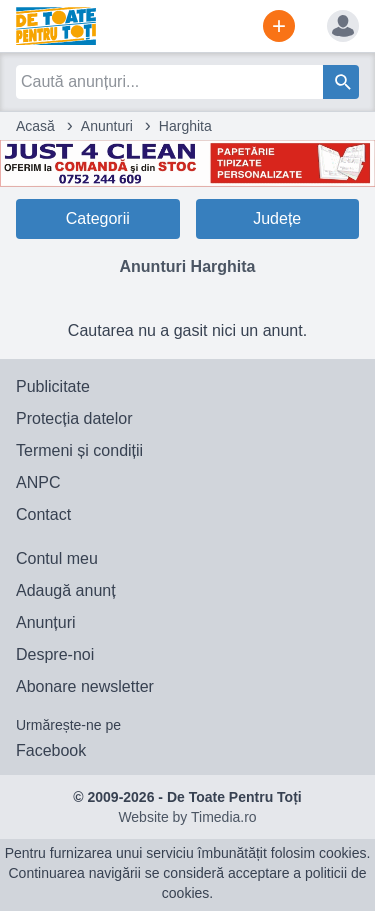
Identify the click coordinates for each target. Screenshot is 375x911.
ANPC (38, 482)
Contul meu (57, 558)
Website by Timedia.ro (187, 817)
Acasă (35, 126)
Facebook (51, 750)
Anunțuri (46, 622)
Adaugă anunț (66, 590)
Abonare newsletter (85, 686)
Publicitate (53, 386)
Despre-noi (55, 654)
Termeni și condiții (79, 450)
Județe (277, 218)
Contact (43, 514)
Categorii (98, 218)
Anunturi (107, 126)
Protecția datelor (74, 418)
